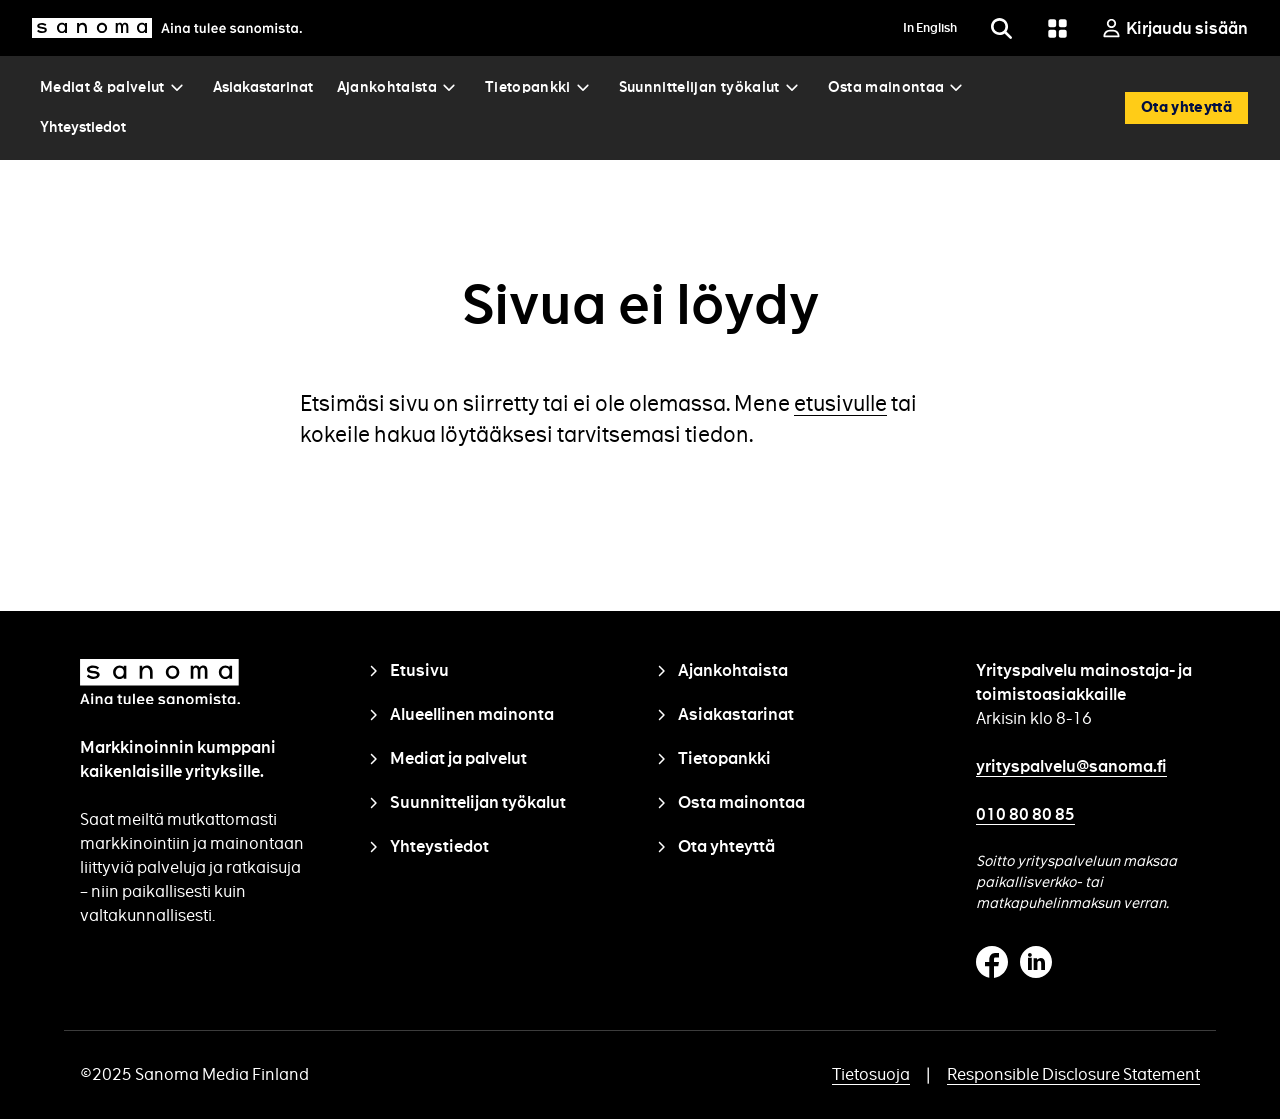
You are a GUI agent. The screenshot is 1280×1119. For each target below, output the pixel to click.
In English (930, 28)
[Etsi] (1001, 28)
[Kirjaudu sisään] (1174, 28)
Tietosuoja (871, 1074)
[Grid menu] (1057, 28)
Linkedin (1036, 962)
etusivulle (840, 403)
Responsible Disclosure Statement (1073, 1074)
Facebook (992, 962)
